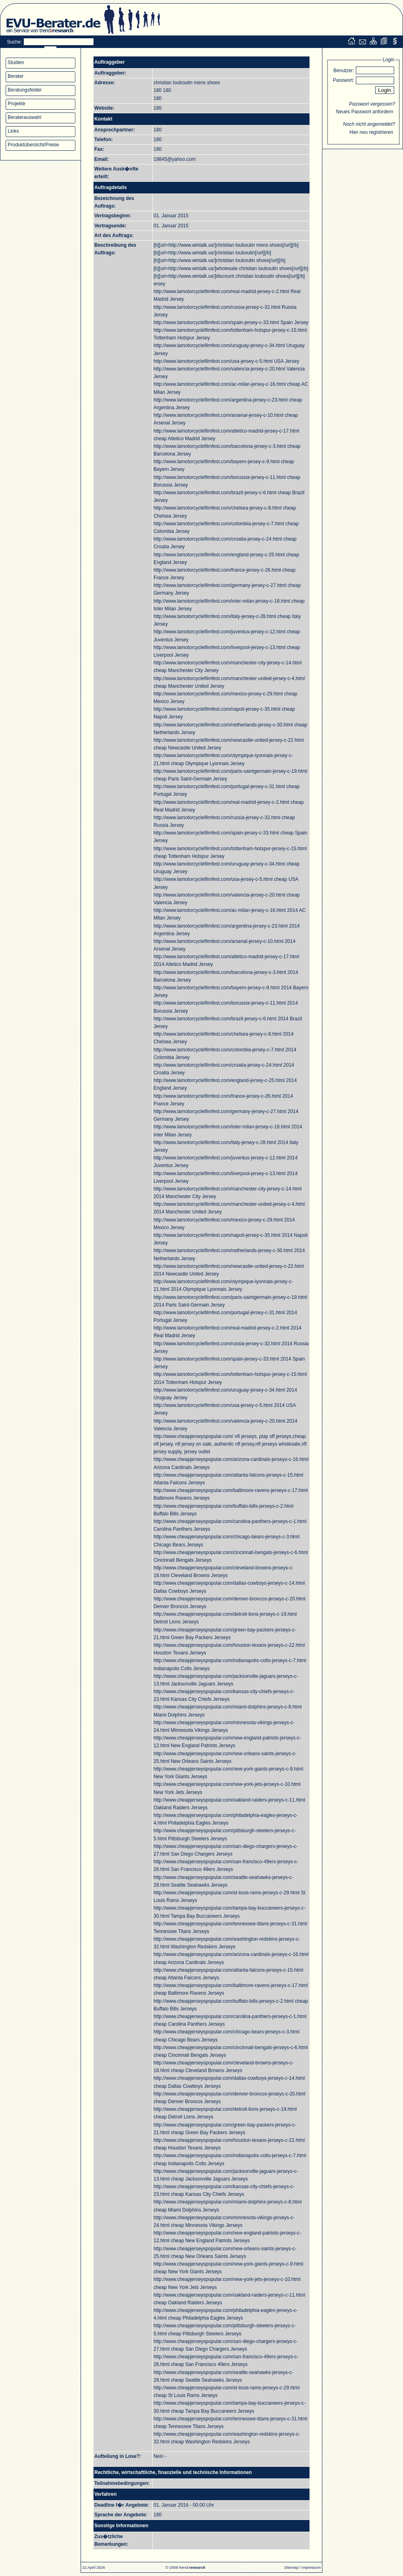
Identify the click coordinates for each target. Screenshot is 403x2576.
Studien (16, 62)
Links (13, 131)
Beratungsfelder (25, 90)
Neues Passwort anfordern (364, 111)
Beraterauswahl (24, 117)
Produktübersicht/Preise (33, 145)
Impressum (311, 2567)
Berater (15, 76)
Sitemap (291, 2567)
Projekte (16, 103)
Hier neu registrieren (371, 132)
